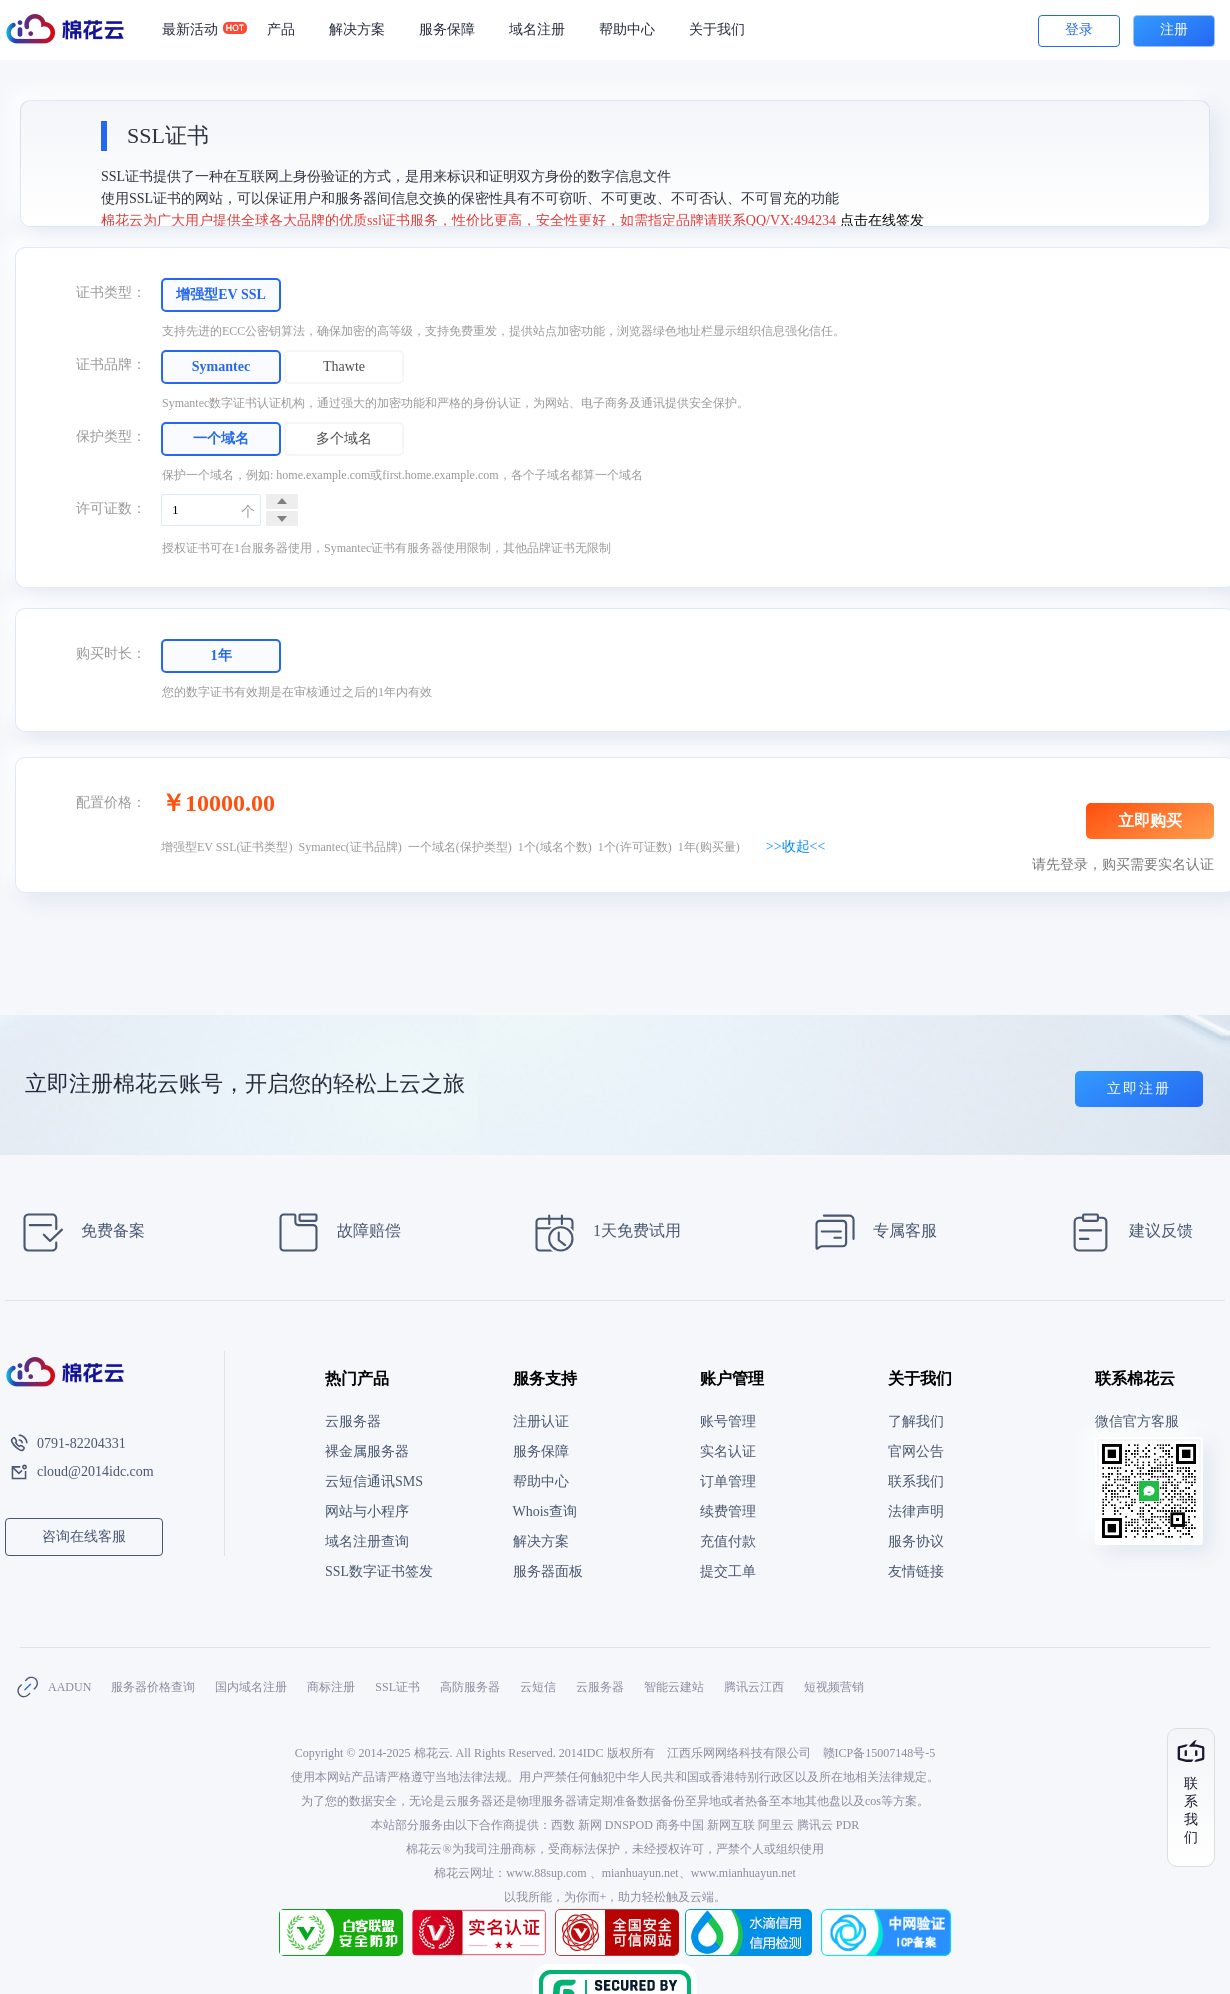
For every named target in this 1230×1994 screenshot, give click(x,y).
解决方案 (357, 29)
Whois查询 (545, 1511)
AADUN (69, 1687)
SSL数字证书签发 (379, 1571)
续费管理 (728, 1511)
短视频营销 (834, 1687)
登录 (1079, 29)
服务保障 (447, 29)
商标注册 (331, 1687)
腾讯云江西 (754, 1687)
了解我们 (916, 1421)
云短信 (538, 1687)
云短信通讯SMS (374, 1481)
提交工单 (728, 1571)
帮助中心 (627, 29)
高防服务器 (470, 1687)
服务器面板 (548, 1571)
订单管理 (728, 1481)
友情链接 (916, 1571)
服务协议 (916, 1541)
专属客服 (869, 1232)
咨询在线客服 (84, 1536)
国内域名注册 (251, 1687)
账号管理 (728, 1421)
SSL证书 (397, 1687)
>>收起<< (796, 846)
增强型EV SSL (221, 294)
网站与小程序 (367, 1511)
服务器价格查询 (153, 1687)
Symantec (221, 366)
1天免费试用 (601, 1232)
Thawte (344, 366)
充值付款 (728, 1541)
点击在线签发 (882, 220)
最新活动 (198, 30)
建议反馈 (1125, 1232)
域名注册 (537, 29)
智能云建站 (674, 1687)
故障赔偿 (333, 1232)
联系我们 (916, 1481)
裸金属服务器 (367, 1451)
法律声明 (916, 1511)
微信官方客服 (1137, 1421)
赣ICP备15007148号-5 (879, 1753)
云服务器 (353, 1421)
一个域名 (221, 438)
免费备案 (77, 1232)
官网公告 (916, 1451)
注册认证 (541, 1421)
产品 (281, 29)
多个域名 (344, 438)
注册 (1174, 29)
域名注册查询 (367, 1541)
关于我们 (717, 29)
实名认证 (728, 1451)
